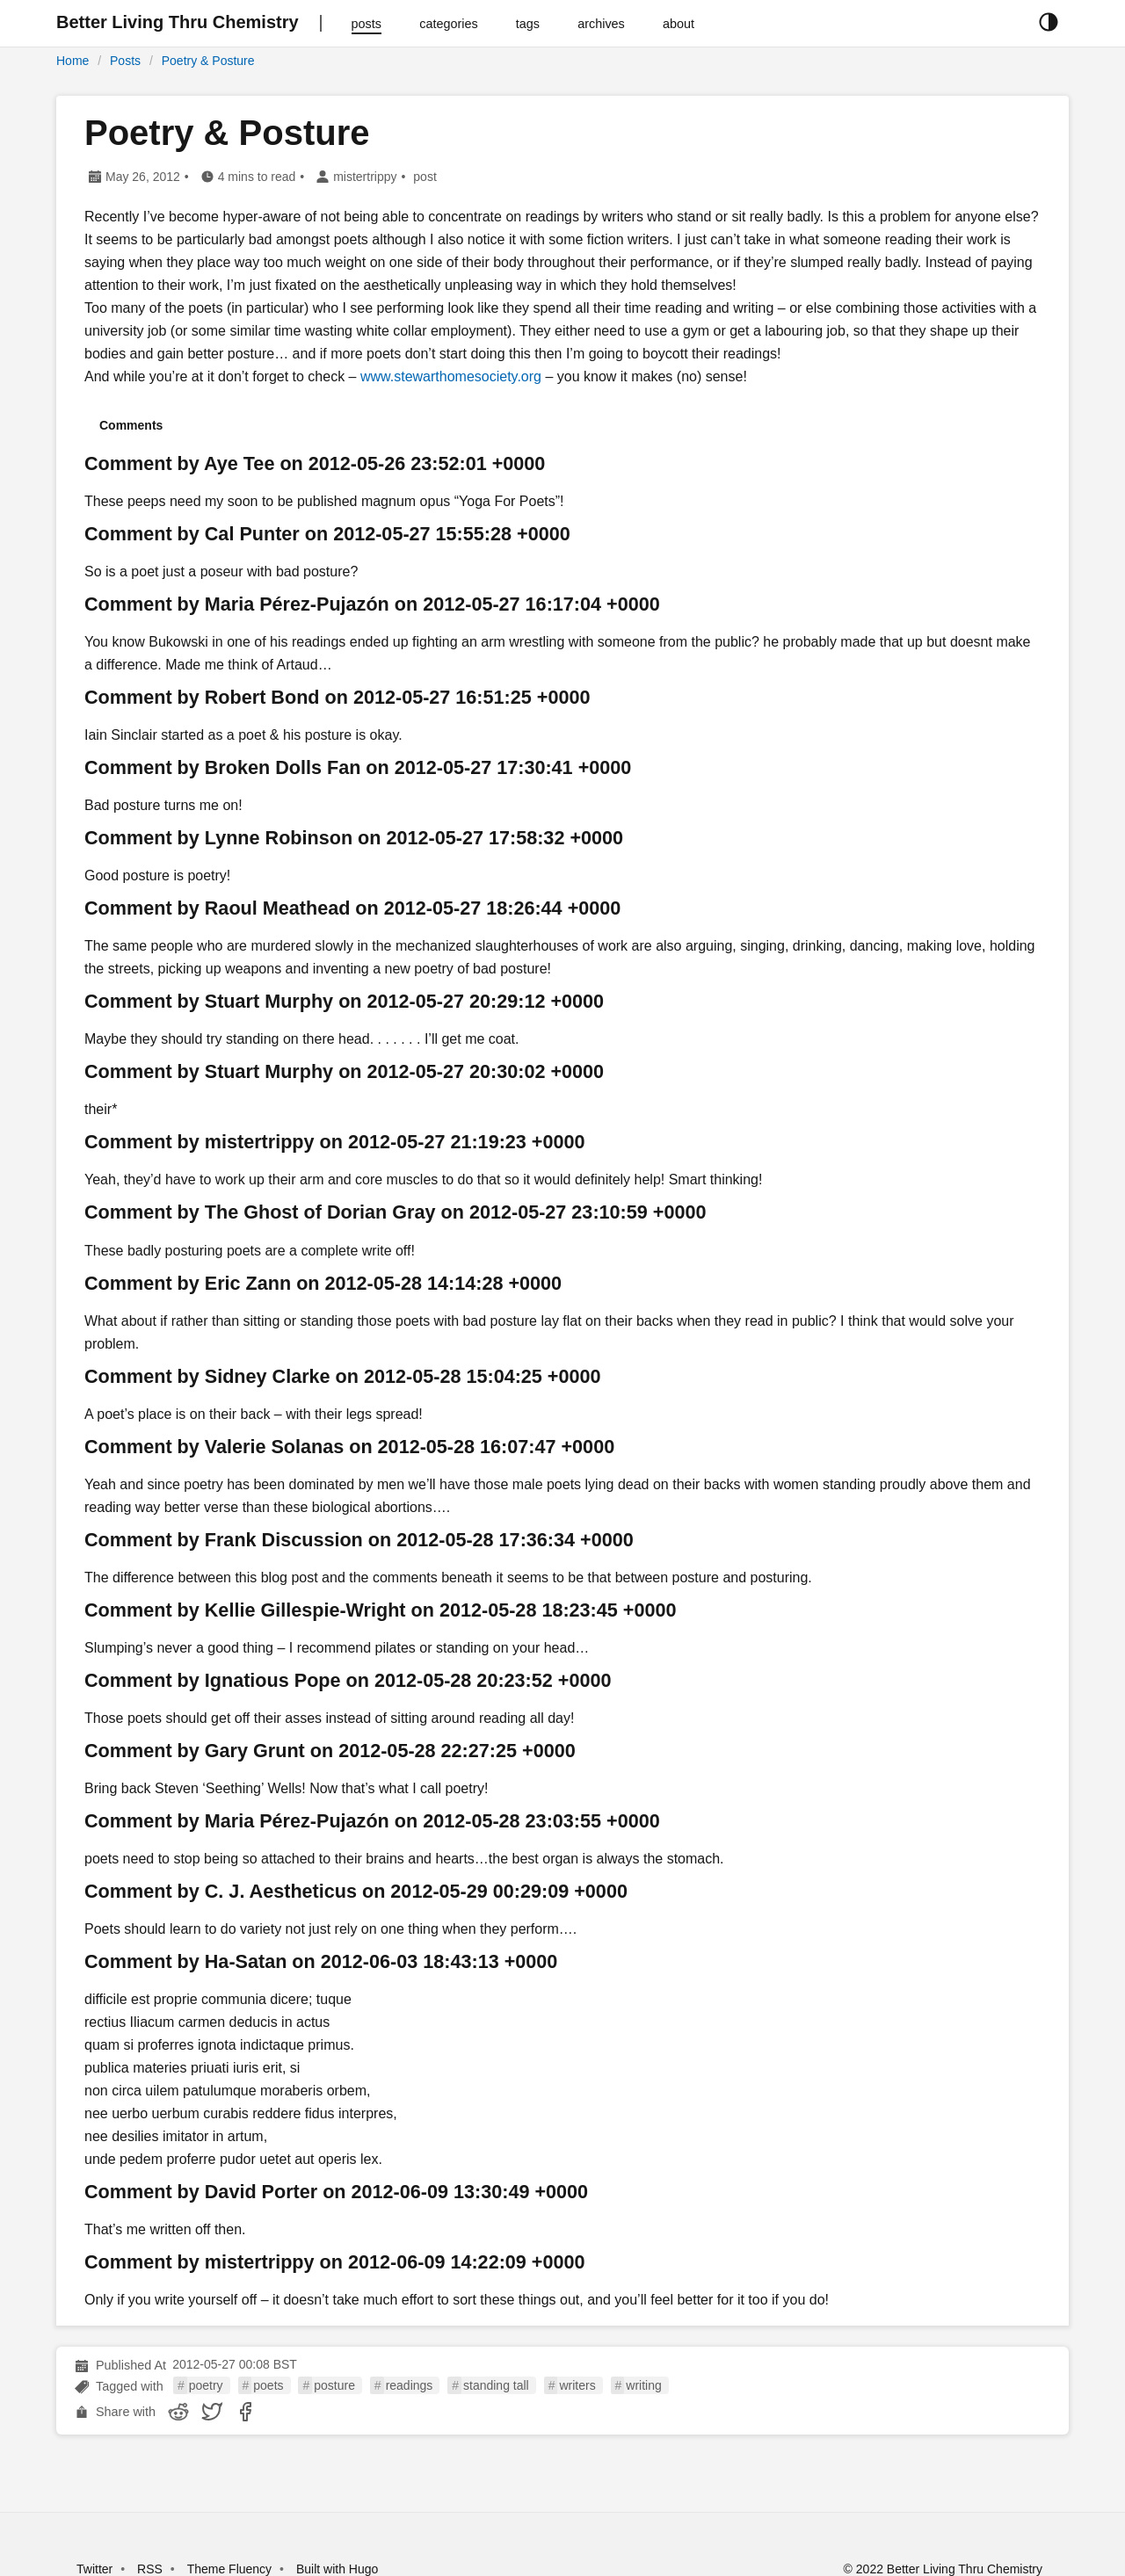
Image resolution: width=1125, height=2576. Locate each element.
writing (643, 2385)
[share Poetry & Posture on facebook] (245, 2411)
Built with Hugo (337, 2569)
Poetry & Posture (208, 61)
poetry (206, 2385)
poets (268, 2385)
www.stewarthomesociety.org (450, 376)
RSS (150, 2569)
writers (577, 2385)
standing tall (496, 2385)
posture (334, 2385)
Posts (125, 61)
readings (409, 2385)
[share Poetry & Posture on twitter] (211, 2411)
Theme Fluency (231, 2569)
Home (72, 61)
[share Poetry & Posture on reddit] (178, 2411)
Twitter (94, 2569)
